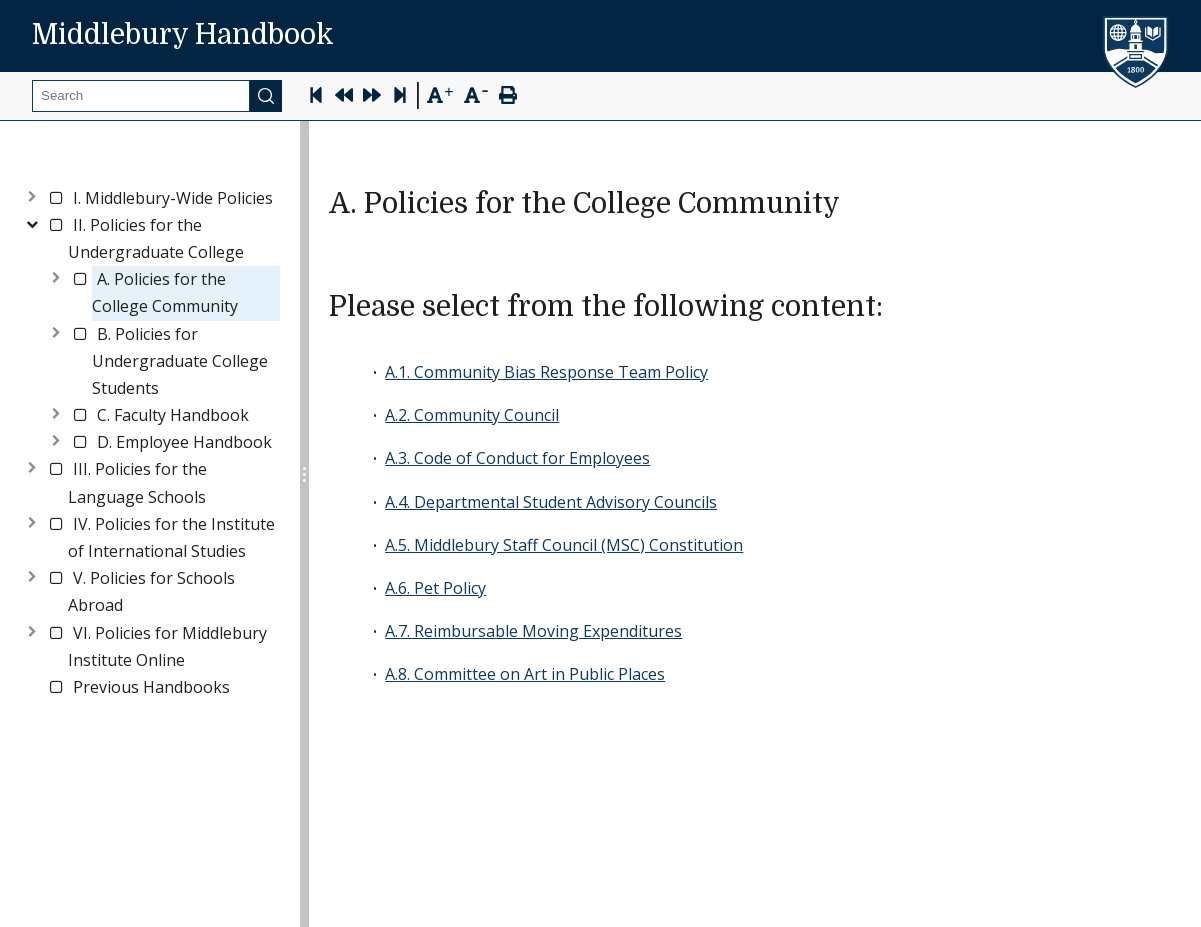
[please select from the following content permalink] (899, 307)
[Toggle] (32, 194)
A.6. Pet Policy (435, 588)
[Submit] (266, 96)
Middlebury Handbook (183, 35)
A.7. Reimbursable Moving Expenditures (533, 631)
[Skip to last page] (400, 97)
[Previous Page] (344, 97)
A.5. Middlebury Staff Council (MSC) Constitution (564, 545)
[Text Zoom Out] (475, 93)
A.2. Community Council (472, 415)
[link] (173, 198)
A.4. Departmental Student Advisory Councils (551, 502)
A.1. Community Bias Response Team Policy (546, 372)
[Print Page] (508, 97)
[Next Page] (372, 97)
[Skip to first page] (316, 97)
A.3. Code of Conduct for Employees (517, 458)
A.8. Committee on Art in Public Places (525, 674)
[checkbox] (56, 198)
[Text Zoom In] (439, 96)
